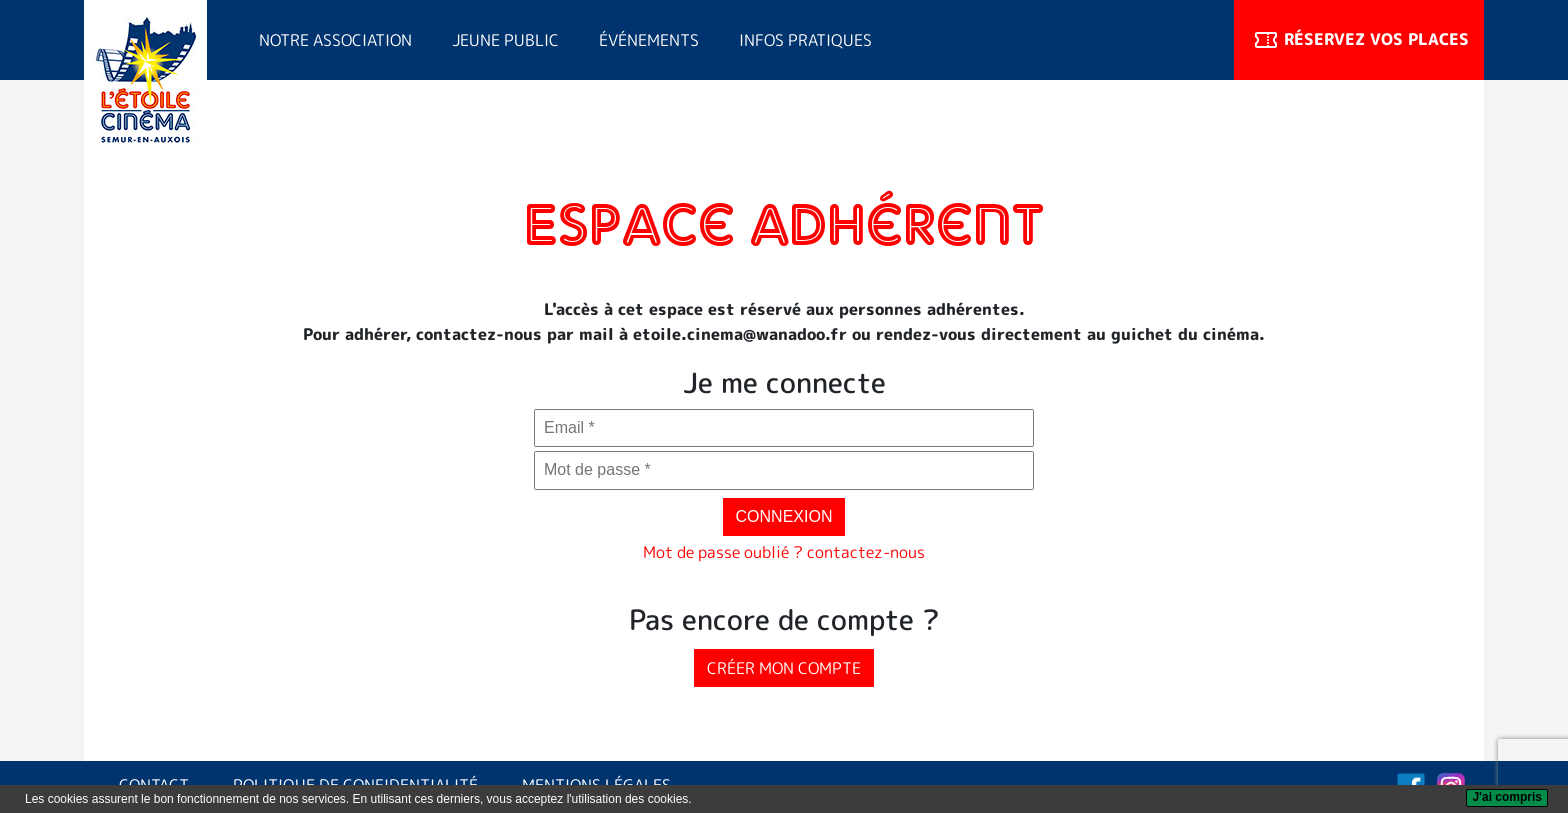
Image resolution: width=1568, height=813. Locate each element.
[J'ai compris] (1507, 798)
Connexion (784, 516)
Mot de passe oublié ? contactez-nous (784, 552)
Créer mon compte (784, 668)
